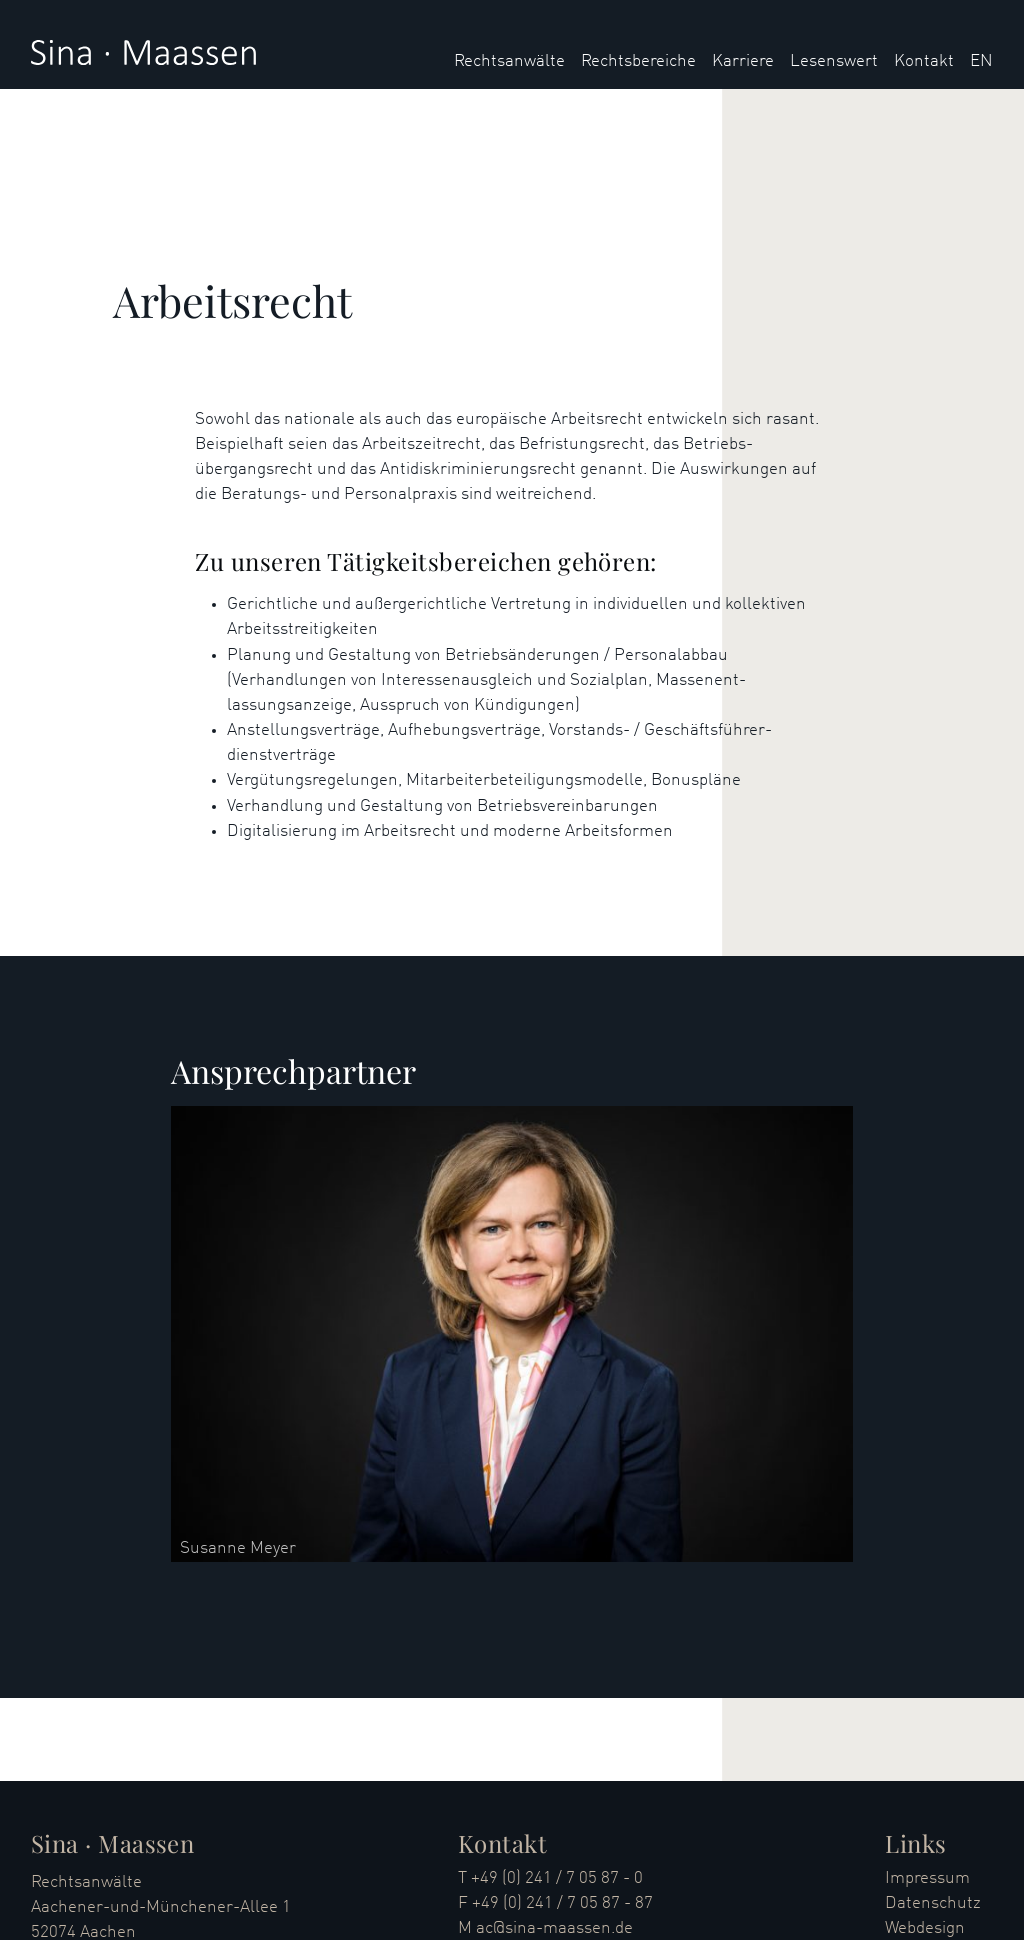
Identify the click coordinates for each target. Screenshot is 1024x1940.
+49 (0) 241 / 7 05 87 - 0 (557, 1878)
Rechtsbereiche (638, 61)
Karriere (743, 61)
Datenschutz (933, 1903)
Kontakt (924, 61)
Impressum (927, 1878)
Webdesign (925, 1928)
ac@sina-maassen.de (554, 1928)
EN (981, 61)
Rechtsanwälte (509, 61)
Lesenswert (834, 61)
